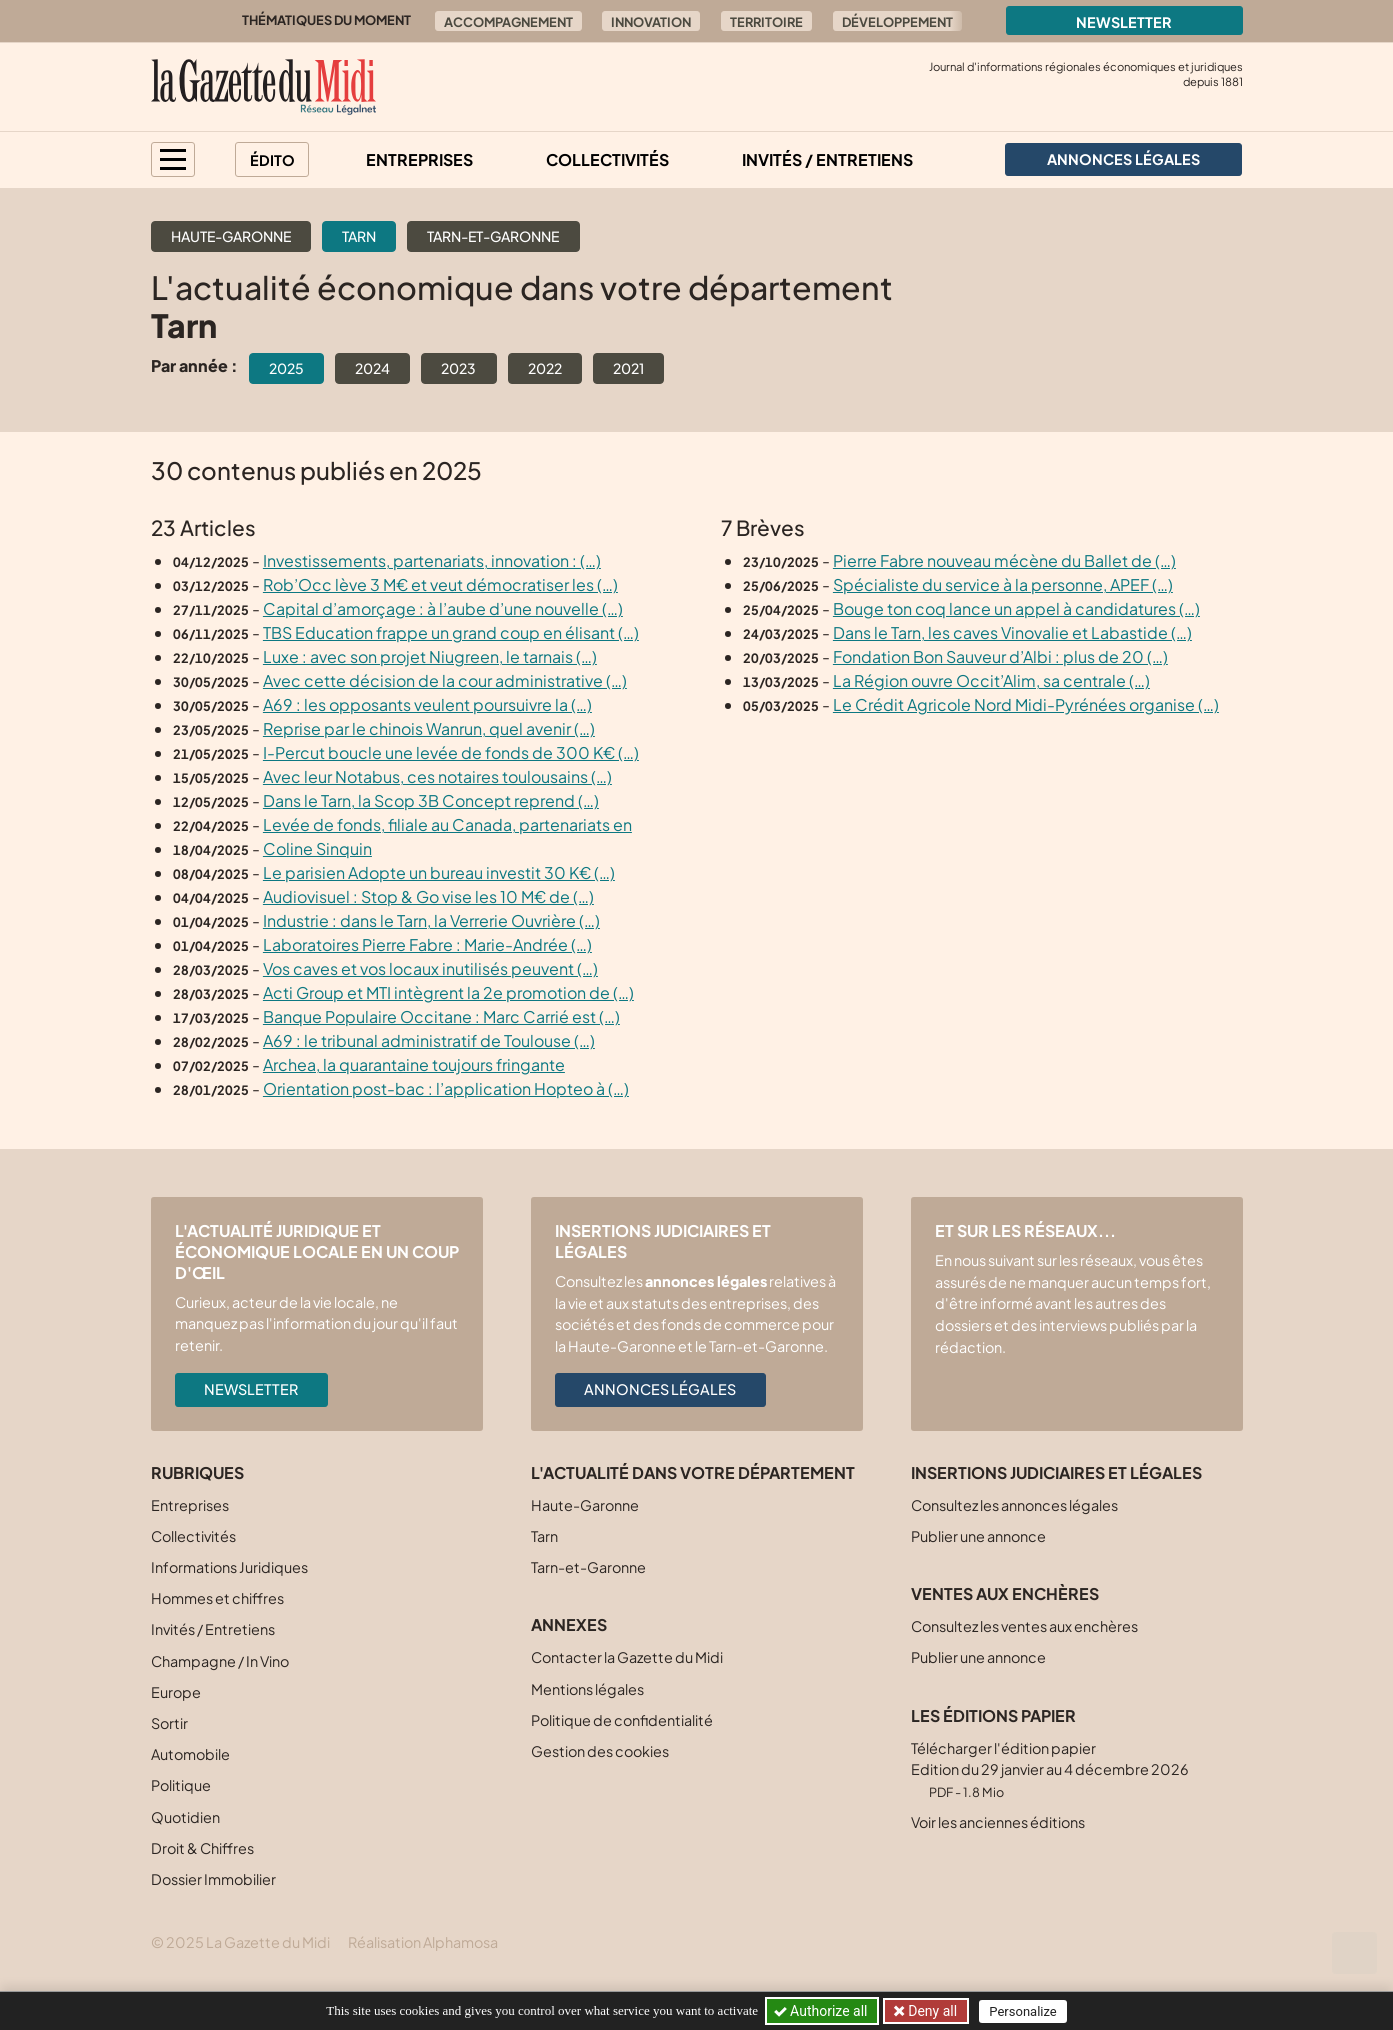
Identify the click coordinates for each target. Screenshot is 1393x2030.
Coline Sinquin (317, 848)
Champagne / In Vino (220, 1661)
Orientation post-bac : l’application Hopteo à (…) (446, 1088)
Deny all (931, 2011)
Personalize (1023, 2011)
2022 (545, 368)
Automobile (190, 1754)
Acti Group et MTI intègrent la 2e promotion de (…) (448, 992)
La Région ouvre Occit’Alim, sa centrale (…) (991, 680)
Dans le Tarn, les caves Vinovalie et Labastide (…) (1012, 632)
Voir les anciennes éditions (998, 1822)
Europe (176, 1692)
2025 (286, 368)
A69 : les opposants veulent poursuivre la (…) (427, 704)
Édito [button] (272, 160)
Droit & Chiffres (202, 1848)
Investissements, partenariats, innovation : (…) (432, 560)
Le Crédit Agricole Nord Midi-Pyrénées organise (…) (1026, 704)
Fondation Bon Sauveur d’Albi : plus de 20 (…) (1000, 656)
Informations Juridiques (229, 1567)
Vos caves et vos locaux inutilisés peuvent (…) (430, 968)
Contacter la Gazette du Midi (627, 1657)
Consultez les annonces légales (1014, 1505)
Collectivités (607, 159)
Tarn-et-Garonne (493, 236)
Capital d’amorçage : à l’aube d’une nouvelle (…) (443, 608)
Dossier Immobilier (213, 1879)
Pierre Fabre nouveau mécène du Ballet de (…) (1004, 560)
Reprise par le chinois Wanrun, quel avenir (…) (429, 728)
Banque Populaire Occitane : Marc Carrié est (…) (441, 1016)
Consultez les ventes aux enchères (1024, 1626)
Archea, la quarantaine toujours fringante (414, 1064)
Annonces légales (660, 1389)
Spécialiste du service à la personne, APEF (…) (1003, 584)
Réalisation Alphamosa (423, 1942)
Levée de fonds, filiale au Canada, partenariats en (447, 824)
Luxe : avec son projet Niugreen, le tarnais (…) (430, 656)
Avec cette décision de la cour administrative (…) (445, 680)
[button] (173, 159)
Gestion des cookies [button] (600, 1751)
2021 (628, 368)
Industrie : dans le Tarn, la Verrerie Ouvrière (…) (431, 920)
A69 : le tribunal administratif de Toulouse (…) (429, 1040)
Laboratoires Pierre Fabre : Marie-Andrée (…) (427, 944)
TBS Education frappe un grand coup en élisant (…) (451, 632)
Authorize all (822, 2011)
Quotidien (185, 1817)
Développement (897, 22)
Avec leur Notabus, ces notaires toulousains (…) (437, 776)
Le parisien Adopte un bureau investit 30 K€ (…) (439, 872)
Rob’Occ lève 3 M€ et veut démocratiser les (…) (440, 584)
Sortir (169, 1723)
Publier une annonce (978, 1536)
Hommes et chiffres (217, 1598)
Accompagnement (508, 22)
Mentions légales (587, 1689)
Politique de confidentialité (622, 1720)
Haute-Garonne (231, 236)
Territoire (766, 22)
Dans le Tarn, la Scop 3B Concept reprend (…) (431, 800)
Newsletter (1124, 22)
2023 (458, 368)
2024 (372, 368)
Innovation (651, 22)
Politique (181, 1785)
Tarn (359, 236)
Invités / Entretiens (827, 159)
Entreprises (419, 159)
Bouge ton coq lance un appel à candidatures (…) (1016, 608)
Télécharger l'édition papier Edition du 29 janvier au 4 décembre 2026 (1050, 1769)
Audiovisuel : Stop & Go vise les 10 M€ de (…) (428, 896)
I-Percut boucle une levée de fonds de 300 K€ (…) (451, 752)
